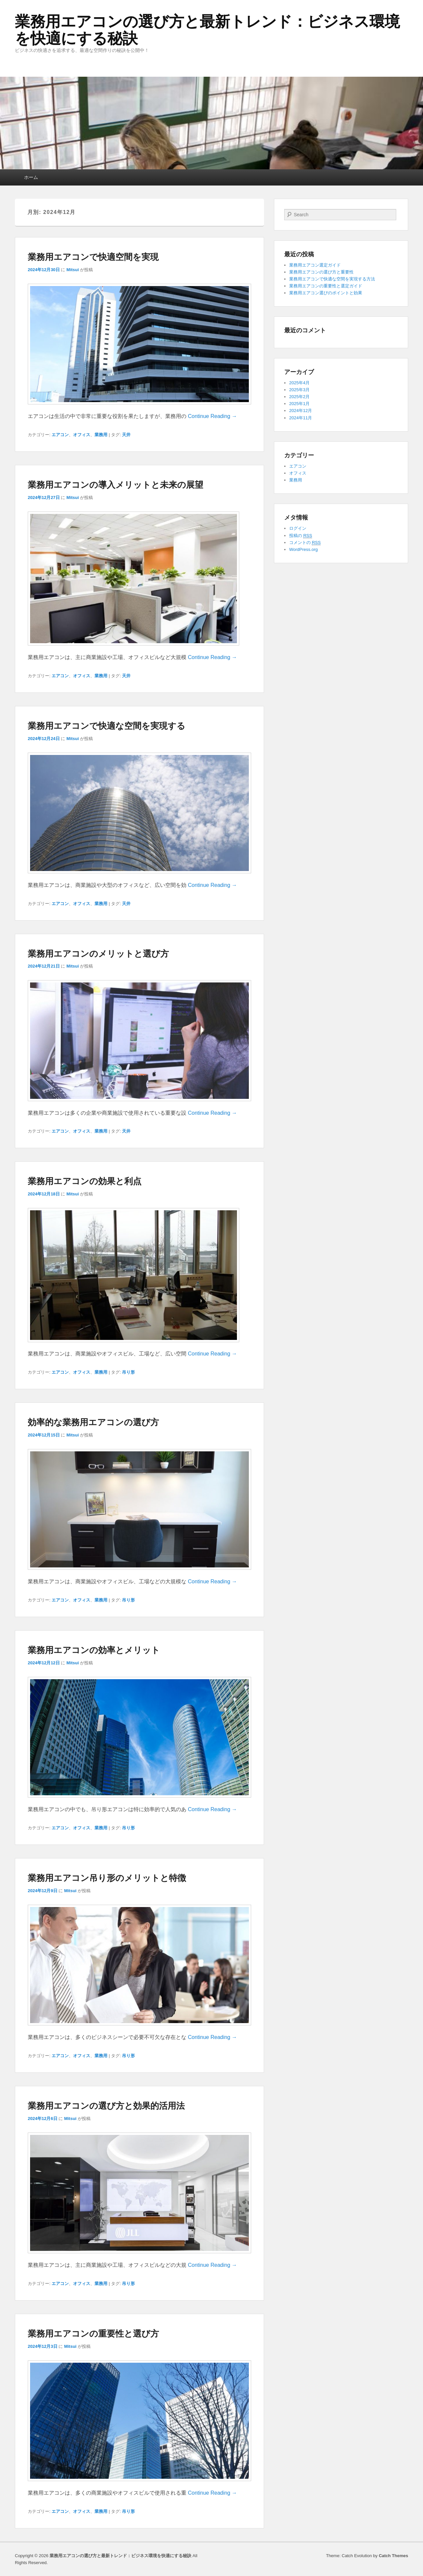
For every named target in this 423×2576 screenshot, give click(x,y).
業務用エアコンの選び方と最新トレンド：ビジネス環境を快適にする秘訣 (207, 30)
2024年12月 (300, 410)
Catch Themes (393, 2555)
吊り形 (128, 1372)
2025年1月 (299, 403)
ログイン (297, 528)
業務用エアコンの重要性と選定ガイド (325, 285)
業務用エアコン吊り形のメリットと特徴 (107, 1878)
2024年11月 (300, 417)
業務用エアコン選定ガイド (315, 265)
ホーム (31, 177)
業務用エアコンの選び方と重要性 (321, 272)
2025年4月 (299, 382)
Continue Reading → (212, 416)
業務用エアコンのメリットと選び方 (98, 954)
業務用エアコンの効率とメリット (94, 1650)
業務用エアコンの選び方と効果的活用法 (106, 2106)
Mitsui (72, 269)
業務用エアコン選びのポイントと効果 (325, 292)
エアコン (60, 434)
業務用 (101, 434)
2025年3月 (299, 389)
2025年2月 (299, 396)
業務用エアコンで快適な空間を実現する (106, 726)
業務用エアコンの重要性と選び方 (93, 2334)
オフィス (81, 434)
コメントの (305, 542)
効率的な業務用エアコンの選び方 (93, 1422)
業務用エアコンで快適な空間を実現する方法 (332, 278)
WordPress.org (303, 549)
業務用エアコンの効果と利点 (84, 1181)
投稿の (300, 535)
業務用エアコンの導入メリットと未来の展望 (115, 485)
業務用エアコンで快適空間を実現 (93, 257)
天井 (126, 434)
